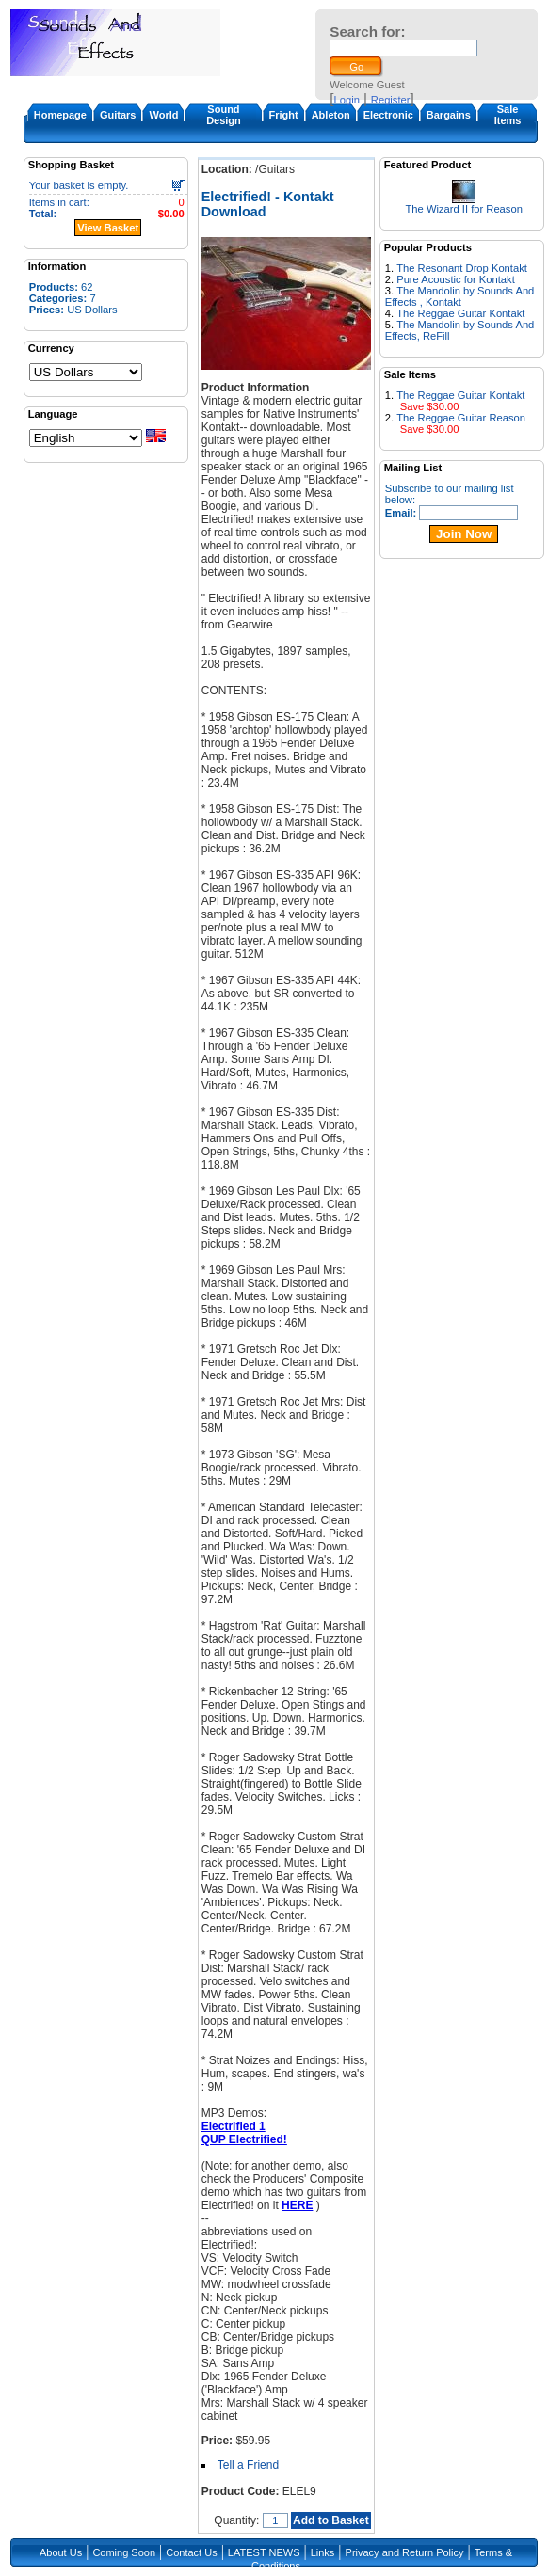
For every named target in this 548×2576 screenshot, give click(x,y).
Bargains (449, 114)
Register (391, 99)
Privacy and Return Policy (405, 2552)
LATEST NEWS (264, 2552)
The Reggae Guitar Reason (460, 417)
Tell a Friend (248, 2465)
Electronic (388, 114)
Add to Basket (331, 2520)
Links (323, 2552)
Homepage (60, 114)
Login (347, 99)
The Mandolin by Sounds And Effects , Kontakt (460, 296)
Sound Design (223, 114)
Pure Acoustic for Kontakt (455, 279)
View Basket (107, 227)
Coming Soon (123, 2552)
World (163, 114)
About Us (61, 2552)
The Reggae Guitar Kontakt (460, 313)
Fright (283, 114)
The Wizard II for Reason (464, 209)
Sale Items (508, 114)
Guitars (118, 114)
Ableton (331, 114)
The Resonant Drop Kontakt (461, 268)
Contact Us (191, 2552)
